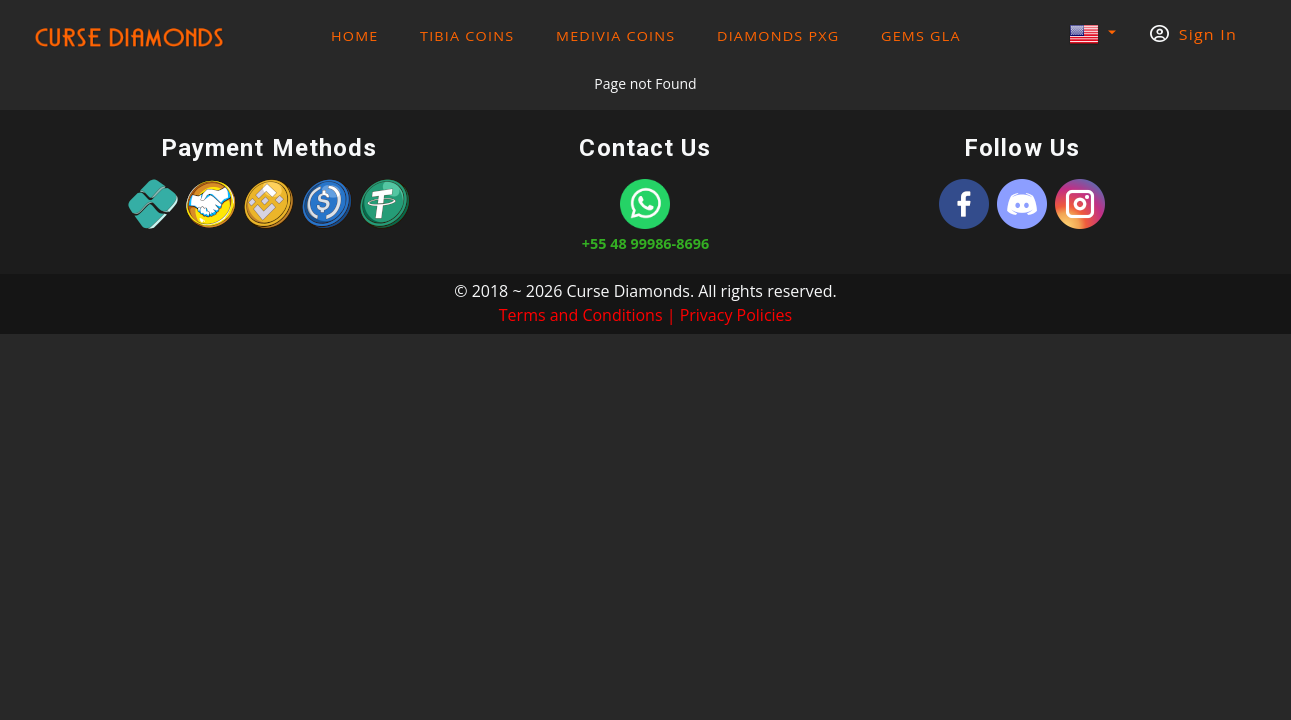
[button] (1092, 36)
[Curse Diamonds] (964, 204)
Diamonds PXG (778, 36)
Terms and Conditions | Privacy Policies (645, 315)
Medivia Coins (615, 36)
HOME (355, 36)
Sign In (1193, 35)
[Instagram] (1080, 204)
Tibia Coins (467, 36)
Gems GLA (921, 36)
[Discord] (1022, 204)
